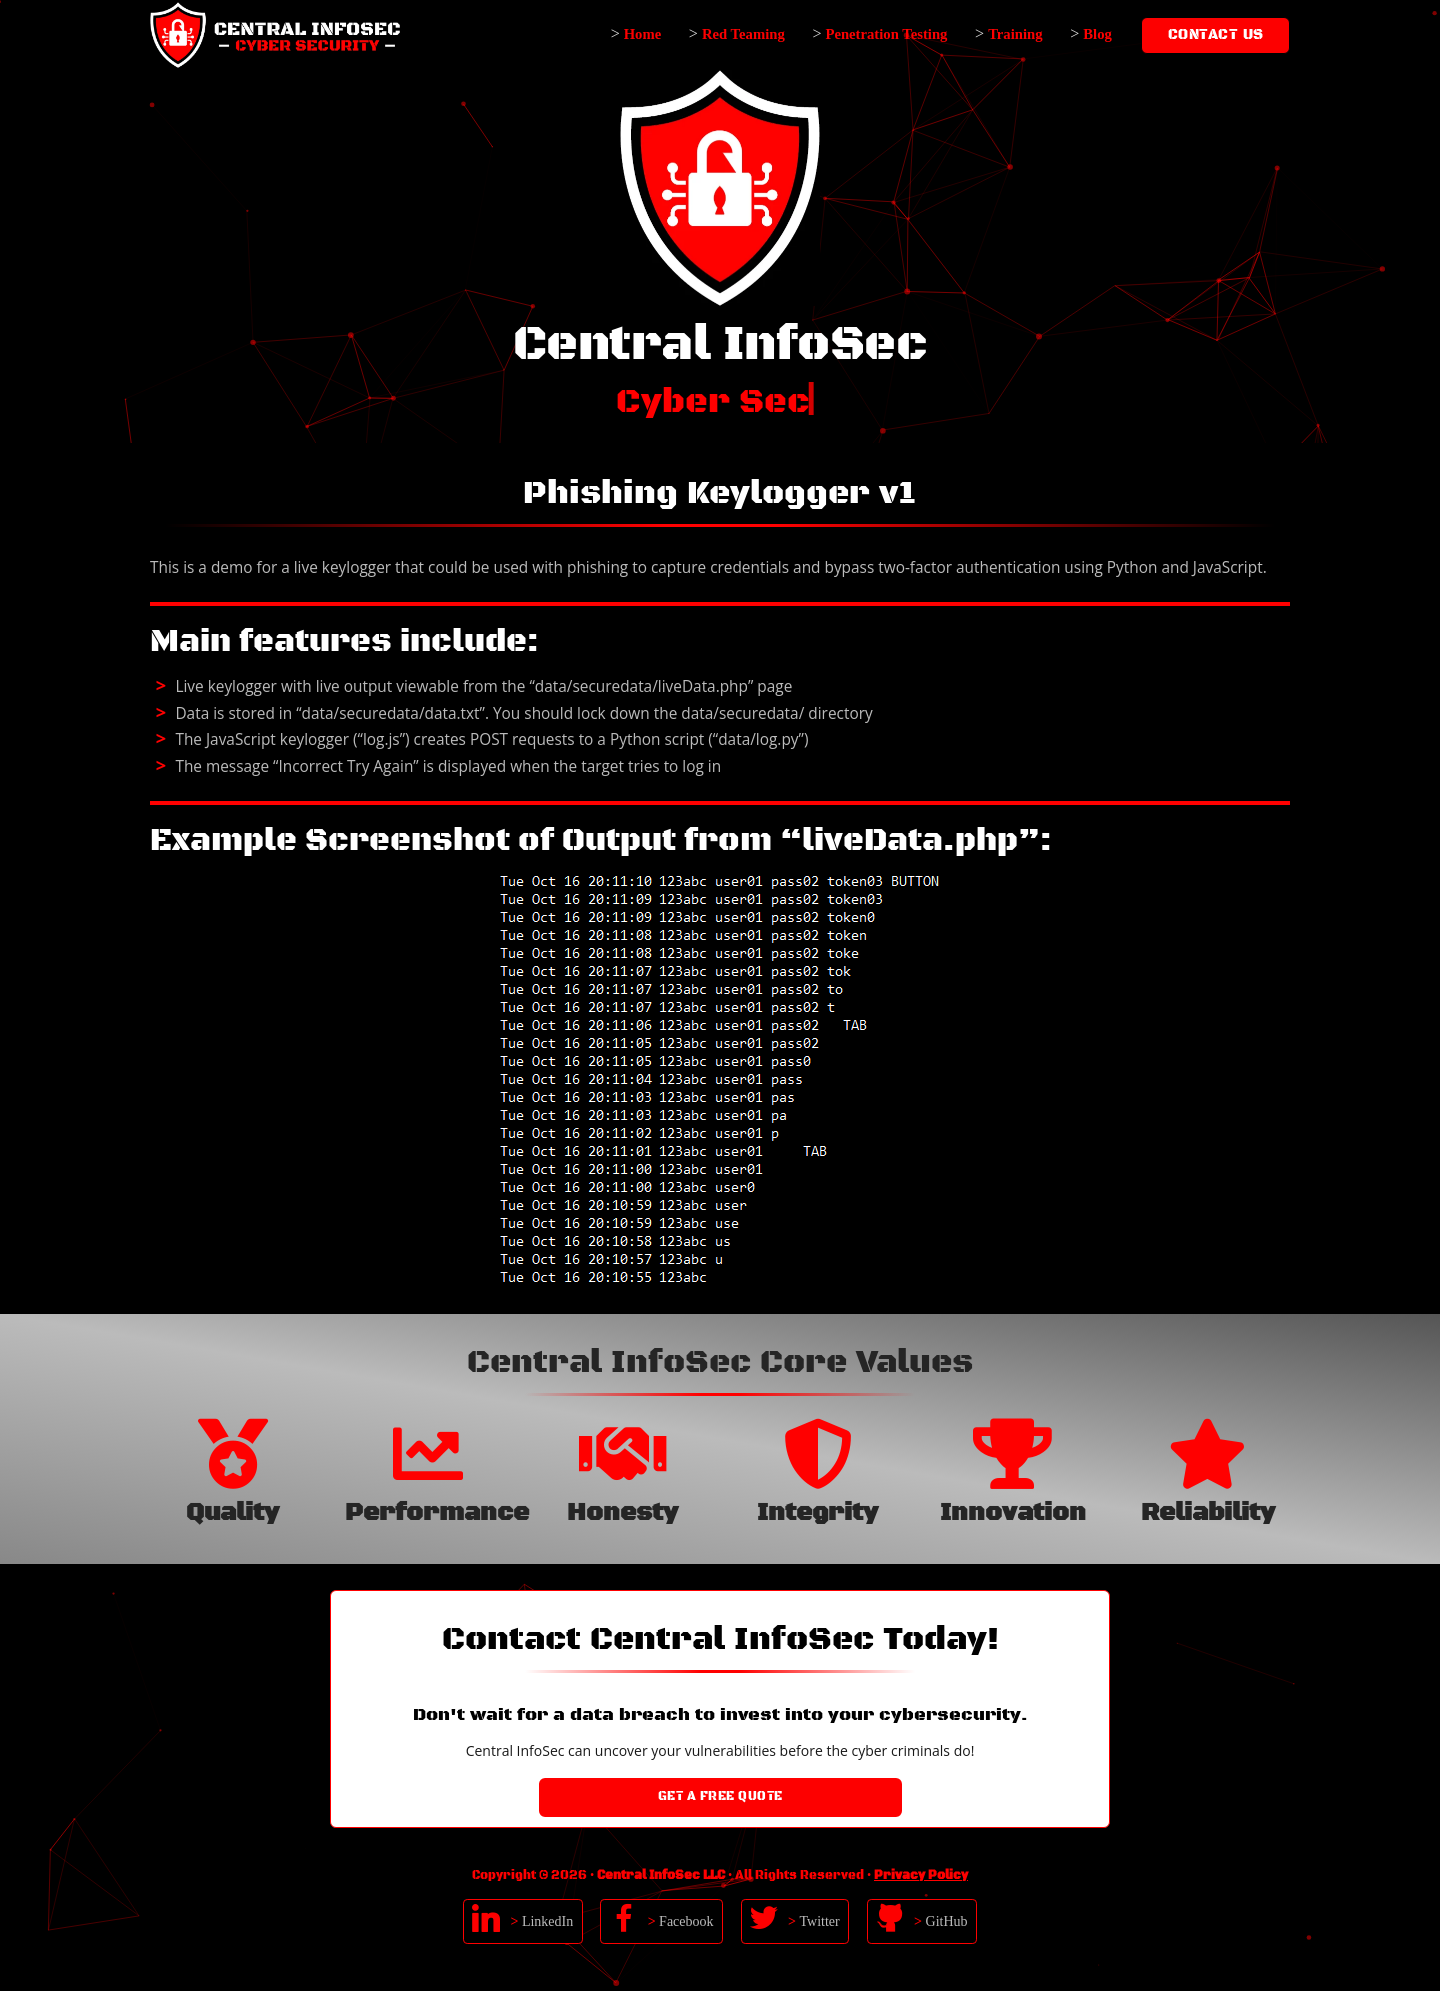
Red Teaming (743, 34)
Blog (1097, 34)
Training (1015, 34)
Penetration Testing (886, 34)
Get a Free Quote (720, 1796)
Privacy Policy (921, 1875)
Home (643, 34)
